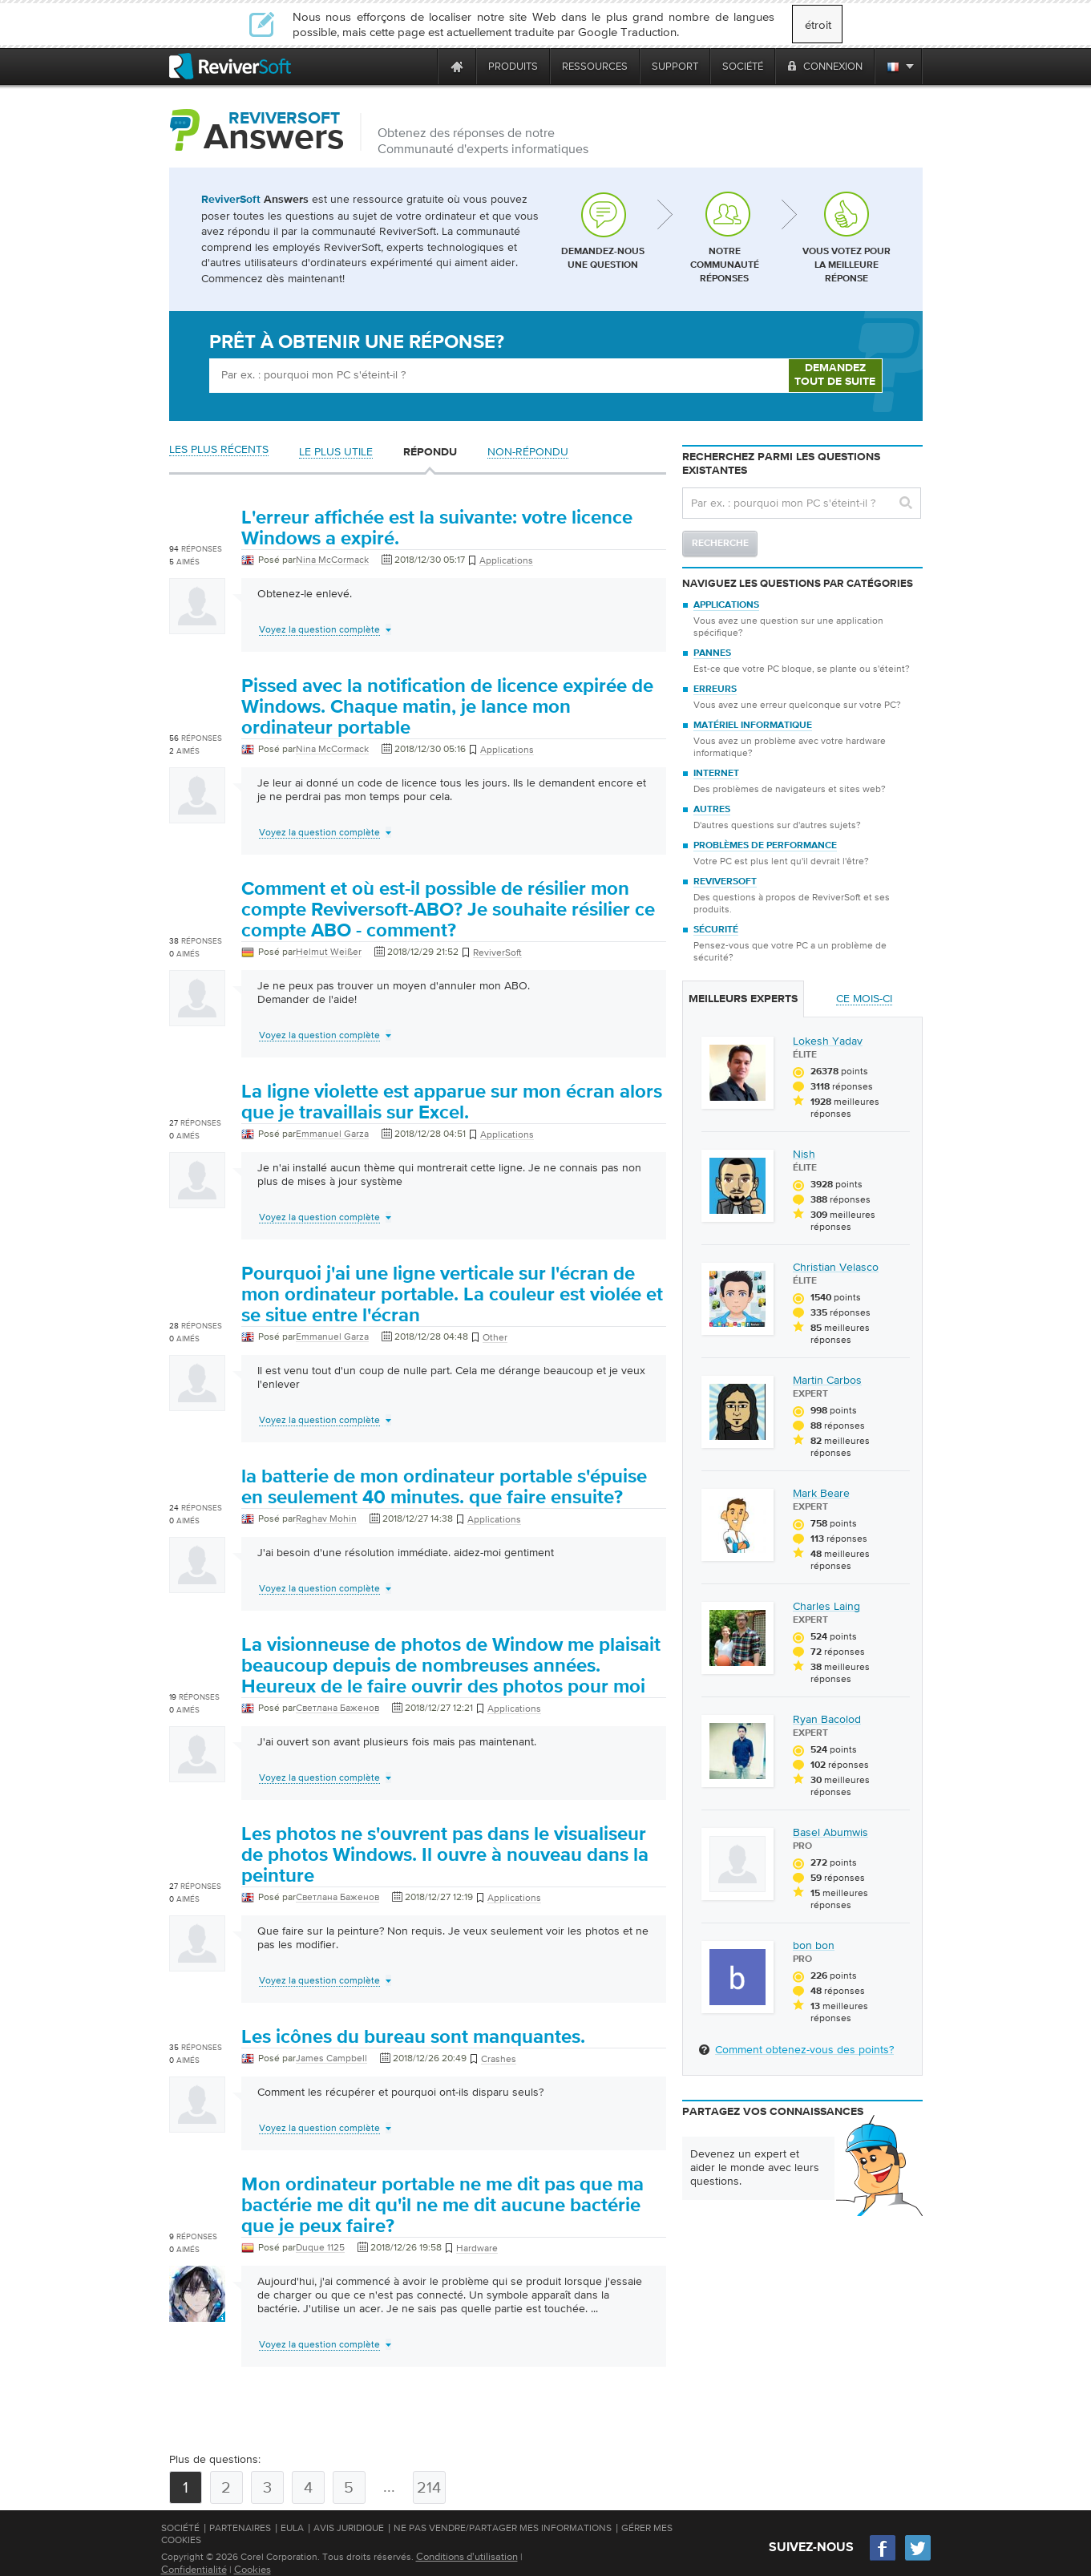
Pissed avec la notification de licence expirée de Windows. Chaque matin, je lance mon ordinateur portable (447, 707)
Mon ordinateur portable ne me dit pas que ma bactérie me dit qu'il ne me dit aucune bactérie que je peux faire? (442, 2205)
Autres (711, 810)
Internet (716, 773)
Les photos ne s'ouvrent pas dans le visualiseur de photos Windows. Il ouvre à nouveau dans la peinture (445, 1855)
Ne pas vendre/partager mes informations (503, 2528)
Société (180, 2528)
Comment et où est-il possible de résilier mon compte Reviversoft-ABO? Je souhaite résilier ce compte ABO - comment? (448, 910)
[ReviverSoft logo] (230, 66)
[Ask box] (498, 375)
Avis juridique (348, 2528)
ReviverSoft (725, 882)
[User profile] (197, 626)
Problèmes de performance (765, 846)
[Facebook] (883, 2558)
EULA (292, 2528)
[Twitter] (918, 2558)
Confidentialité (194, 2569)
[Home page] (456, 66)
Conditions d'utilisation (467, 2556)
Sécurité (715, 930)
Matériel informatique (752, 725)
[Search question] (801, 503)
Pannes (712, 653)
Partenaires (240, 2528)
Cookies (252, 2569)
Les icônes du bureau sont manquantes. (413, 2037)
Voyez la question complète (319, 629)
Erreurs (715, 689)
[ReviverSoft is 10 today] (422, 66)
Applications (726, 605)
